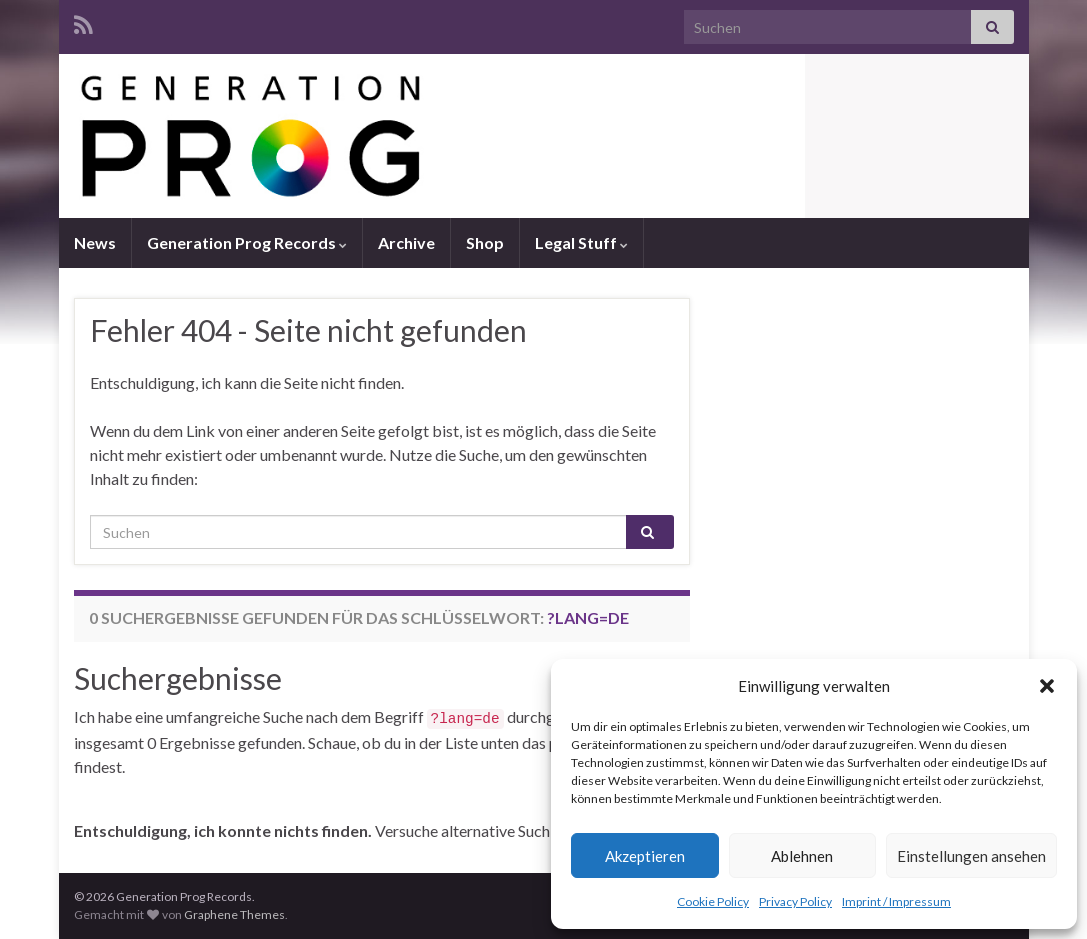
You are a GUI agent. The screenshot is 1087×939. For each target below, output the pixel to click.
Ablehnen (802, 856)
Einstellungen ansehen (971, 856)
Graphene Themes (234, 914)
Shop (485, 242)
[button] (1047, 686)
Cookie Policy (713, 901)
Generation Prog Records (247, 242)
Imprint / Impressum (896, 901)
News (95, 242)
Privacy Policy (795, 901)
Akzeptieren (645, 856)
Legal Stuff (581, 242)
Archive (406, 242)
